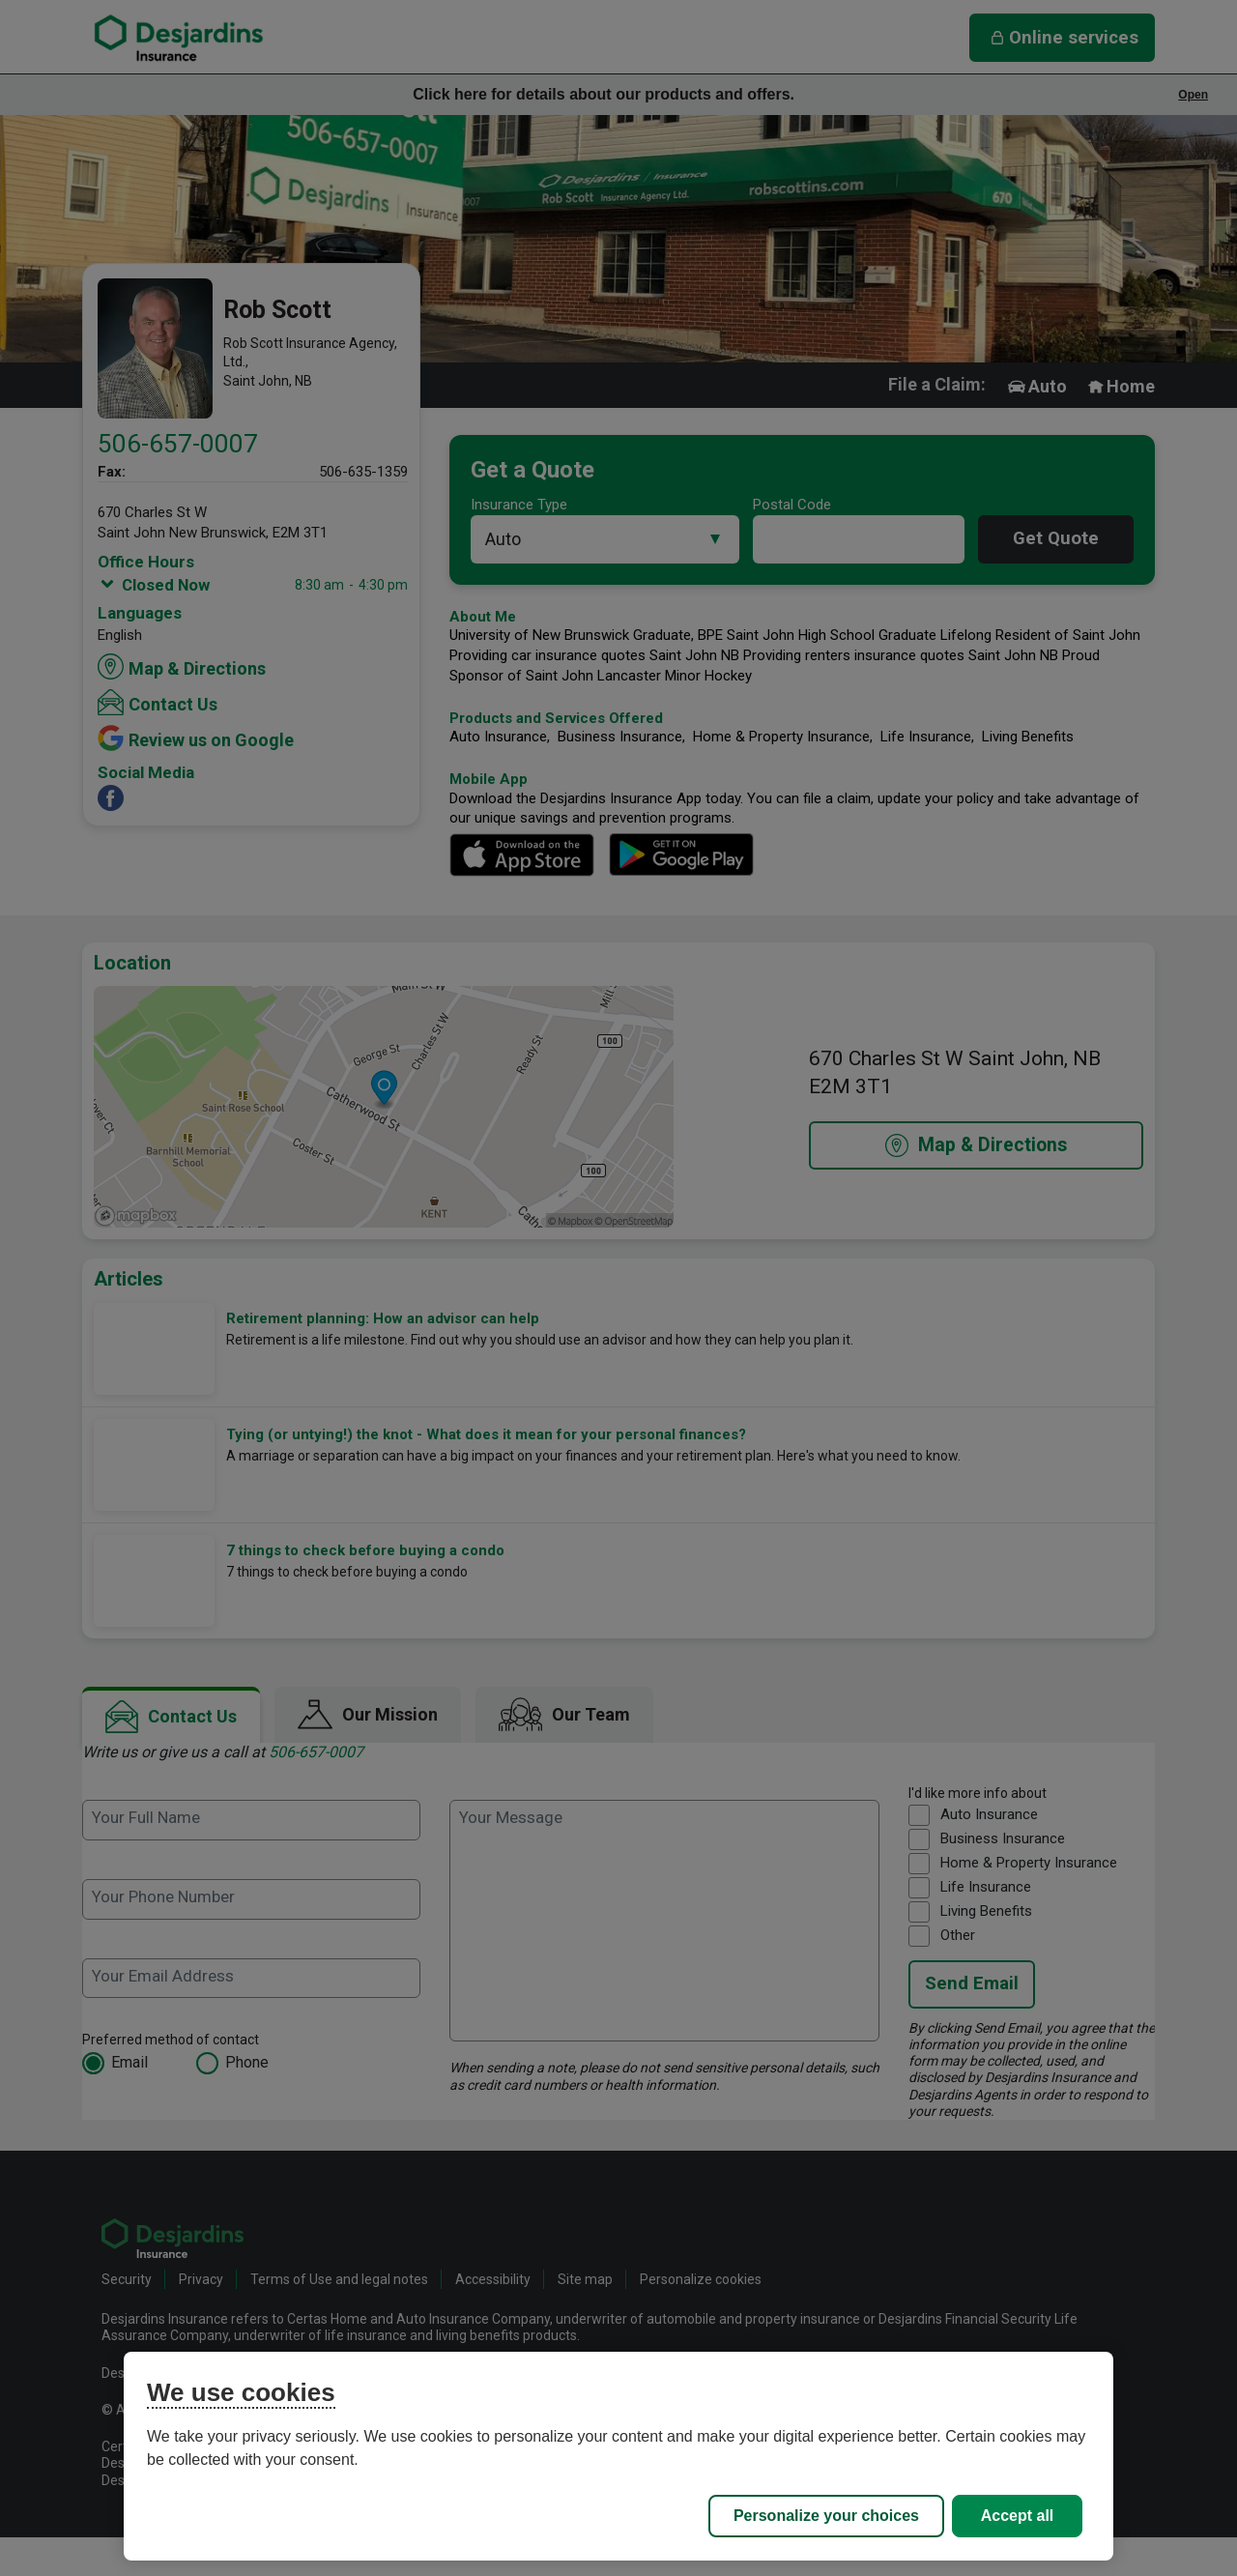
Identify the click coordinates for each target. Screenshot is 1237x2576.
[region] (618, 2456)
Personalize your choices (826, 2515)
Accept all (1017, 2515)
